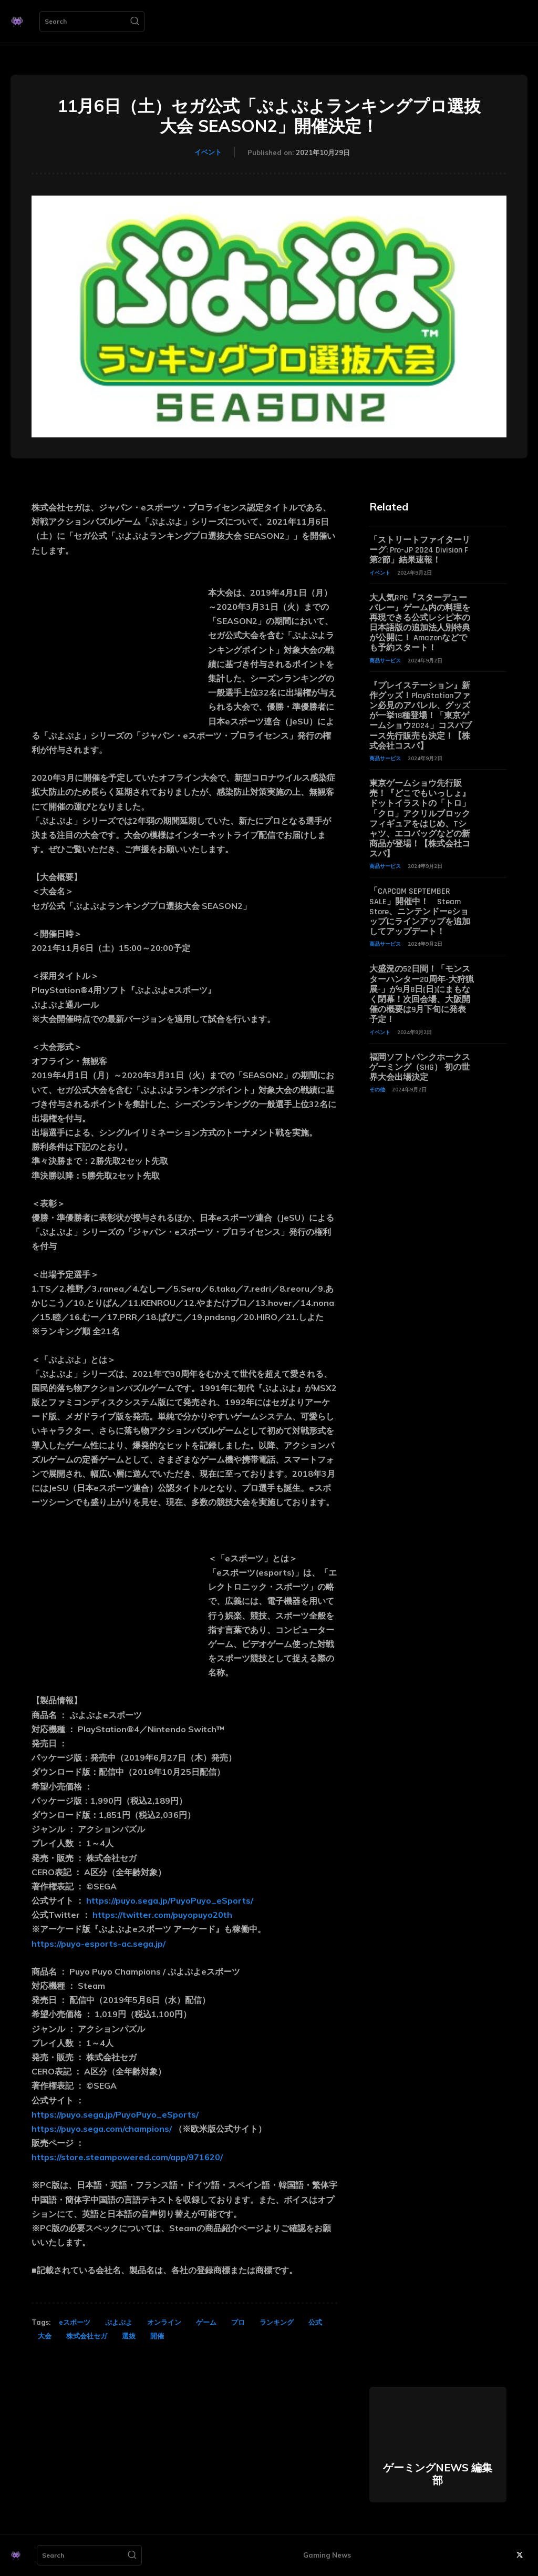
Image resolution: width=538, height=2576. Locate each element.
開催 (157, 2336)
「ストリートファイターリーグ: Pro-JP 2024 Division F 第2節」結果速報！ (419, 550)
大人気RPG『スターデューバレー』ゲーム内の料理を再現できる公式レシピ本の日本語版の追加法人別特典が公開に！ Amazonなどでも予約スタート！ (419, 623)
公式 (315, 2322)
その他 (377, 1089)
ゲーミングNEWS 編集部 (437, 2474)
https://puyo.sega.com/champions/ (102, 2128)
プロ (238, 2322)
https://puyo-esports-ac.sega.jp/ (98, 1943)
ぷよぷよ (118, 2322)
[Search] (134, 21)
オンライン (164, 2322)
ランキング (277, 2322)
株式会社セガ (86, 2336)
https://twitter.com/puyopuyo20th (162, 1914)
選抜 (129, 2336)
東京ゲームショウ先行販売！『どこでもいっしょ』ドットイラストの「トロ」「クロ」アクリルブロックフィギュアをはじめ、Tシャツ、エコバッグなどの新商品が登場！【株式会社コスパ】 (419, 819)
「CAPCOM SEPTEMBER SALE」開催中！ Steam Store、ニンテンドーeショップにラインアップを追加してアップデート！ (419, 911)
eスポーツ (74, 2322)
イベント (208, 152)
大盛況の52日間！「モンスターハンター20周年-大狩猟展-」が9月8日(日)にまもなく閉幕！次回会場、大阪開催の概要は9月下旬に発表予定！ (421, 994)
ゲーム (206, 2322)
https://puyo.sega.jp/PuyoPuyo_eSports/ (169, 1900)
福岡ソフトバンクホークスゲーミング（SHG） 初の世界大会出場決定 (419, 1067)
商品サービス (385, 660)
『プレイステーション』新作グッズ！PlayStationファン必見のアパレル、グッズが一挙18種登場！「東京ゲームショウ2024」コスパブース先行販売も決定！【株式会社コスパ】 (420, 716)
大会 (44, 2336)
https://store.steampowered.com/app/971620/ (127, 2157)
